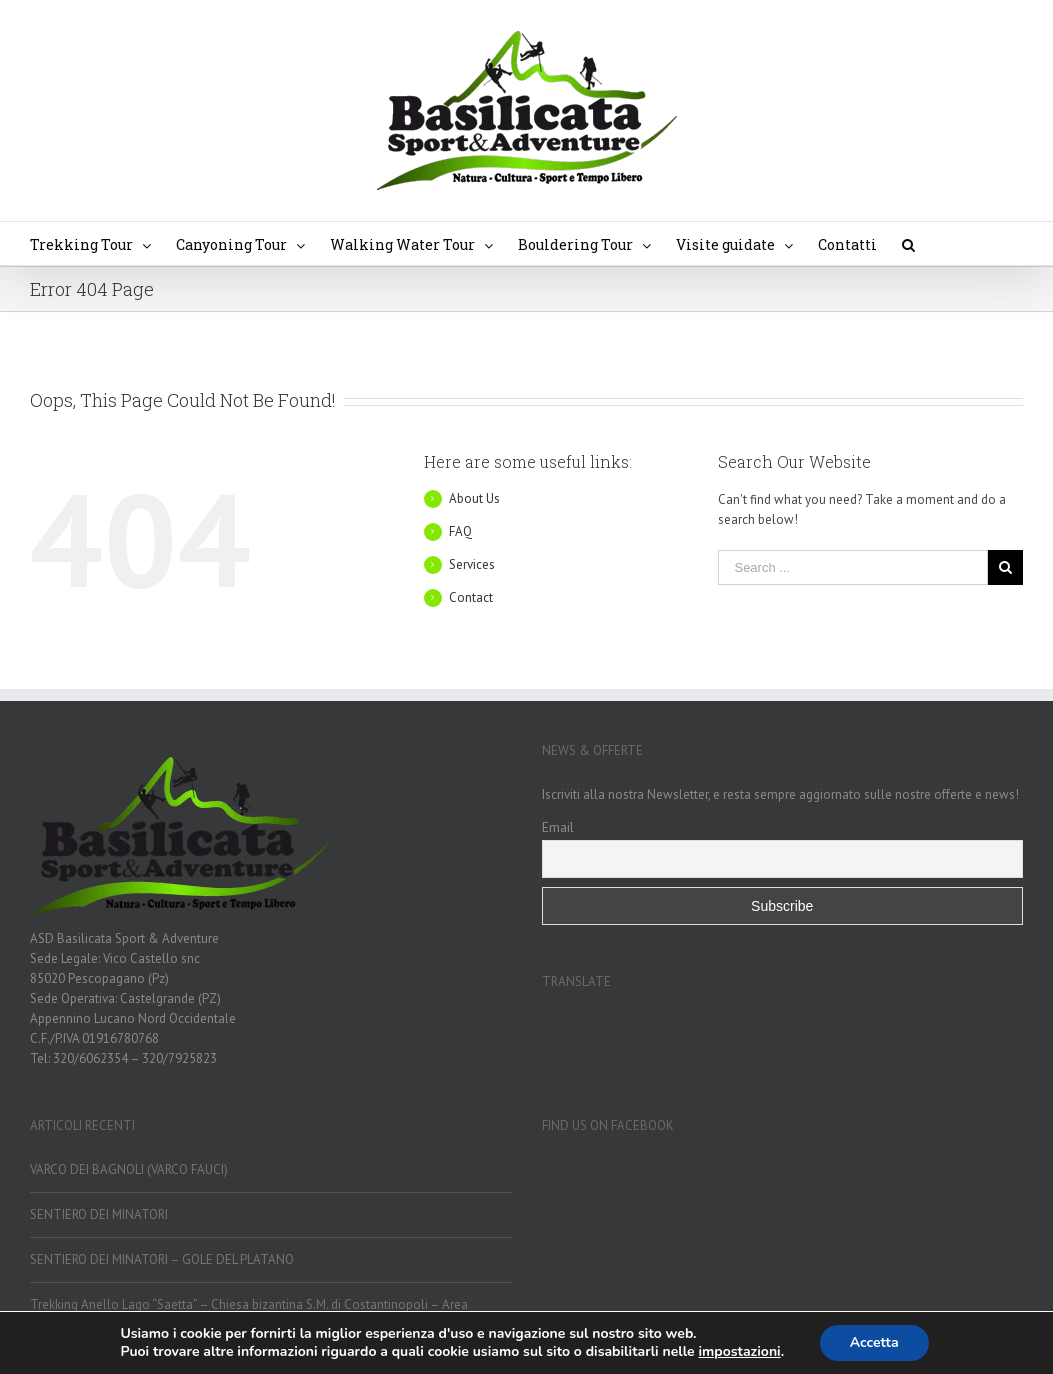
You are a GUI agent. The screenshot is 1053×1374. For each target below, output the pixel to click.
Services (472, 564)
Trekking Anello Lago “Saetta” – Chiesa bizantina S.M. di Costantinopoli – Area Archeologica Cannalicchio (249, 1314)
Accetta (874, 1342)
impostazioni (740, 1352)
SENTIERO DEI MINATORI (99, 1214)
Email (558, 827)
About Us (474, 498)
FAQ (460, 531)
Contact (471, 597)
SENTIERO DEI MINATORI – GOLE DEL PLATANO (162, 1259)
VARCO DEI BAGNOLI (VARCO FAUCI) (129, 1169)
